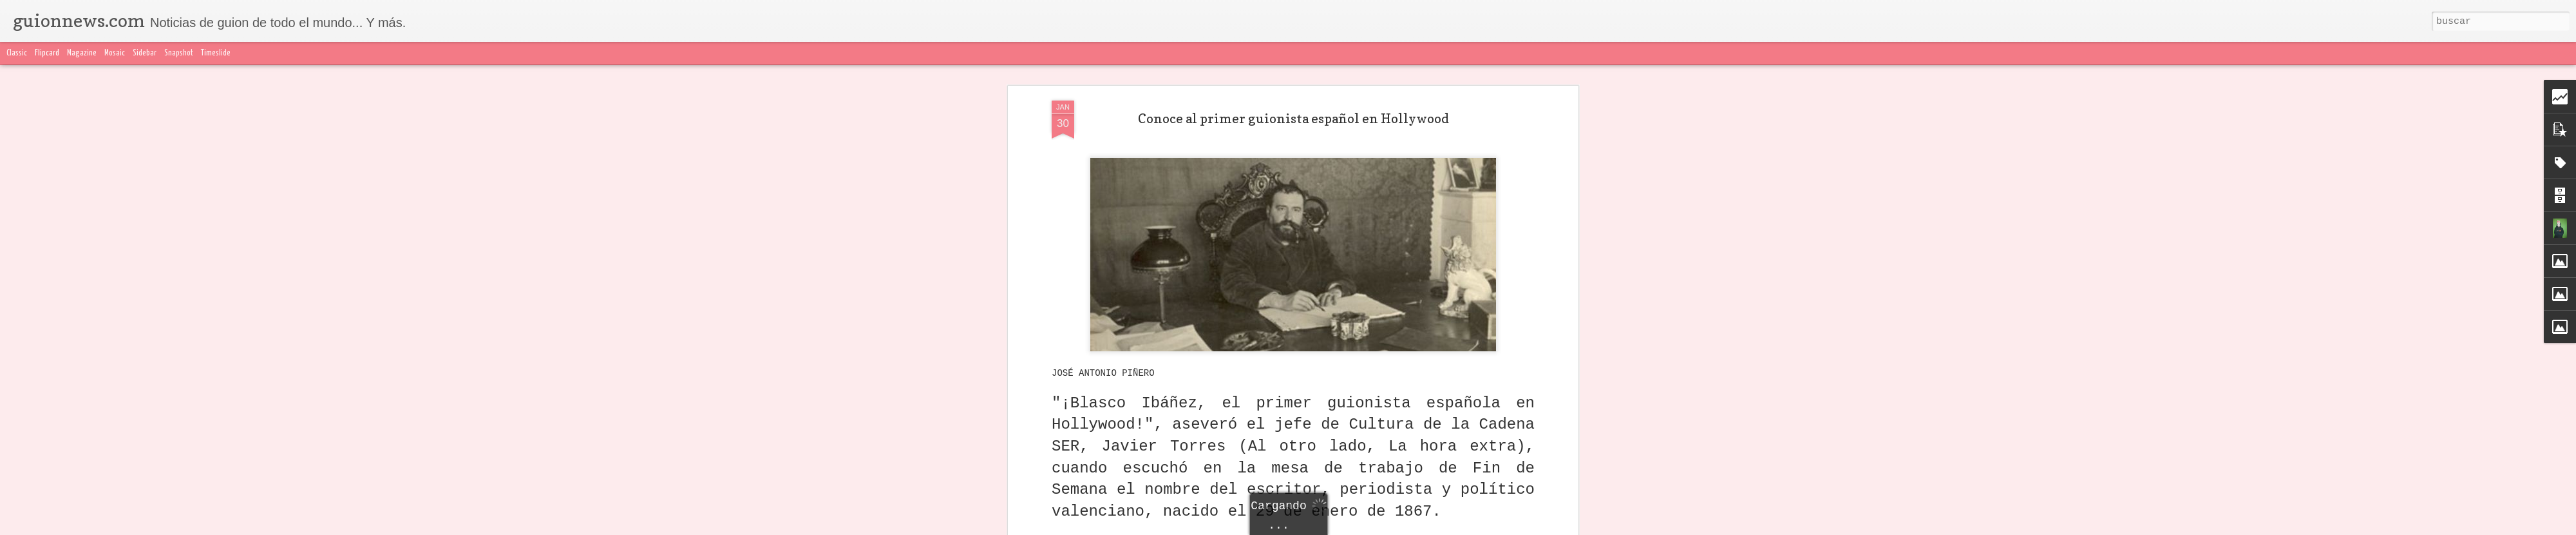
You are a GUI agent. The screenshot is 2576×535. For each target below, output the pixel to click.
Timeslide (216, 53)
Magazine (82, 53)
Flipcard (47, 53)
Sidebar (144, 53)
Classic (16, 53)
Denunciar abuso (1591, 527)
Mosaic (114, 53)
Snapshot (178, 53)
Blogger (1543, 527)
